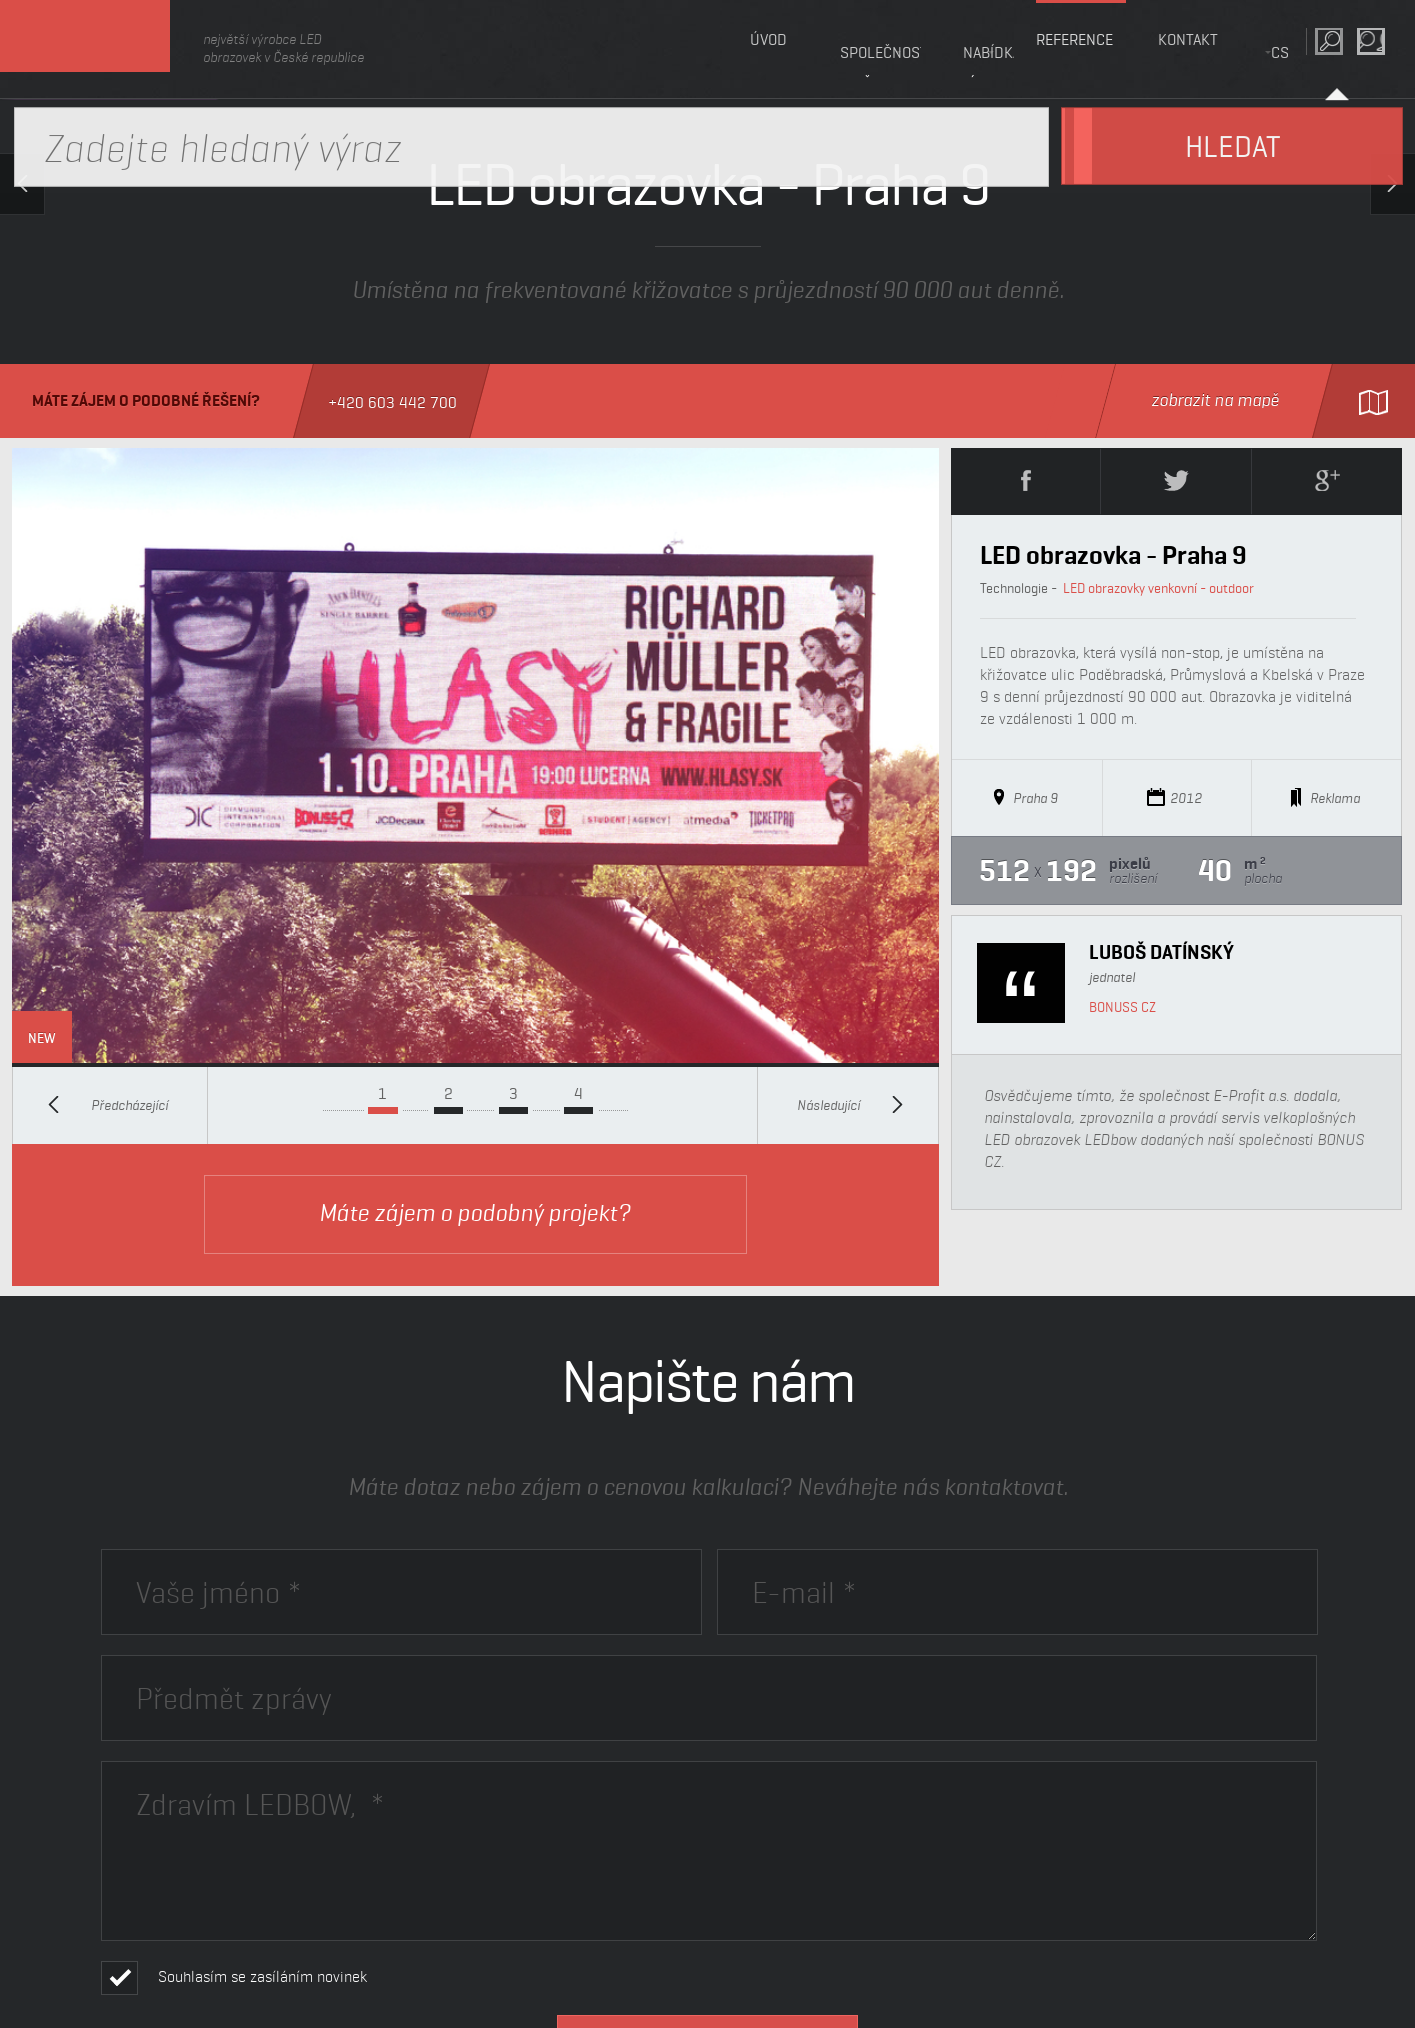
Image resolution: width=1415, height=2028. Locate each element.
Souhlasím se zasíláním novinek (262, 1976)
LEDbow (109, 49)
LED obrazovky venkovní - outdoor (1158, 588)
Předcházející (108, 1104)
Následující (850, 1104)
